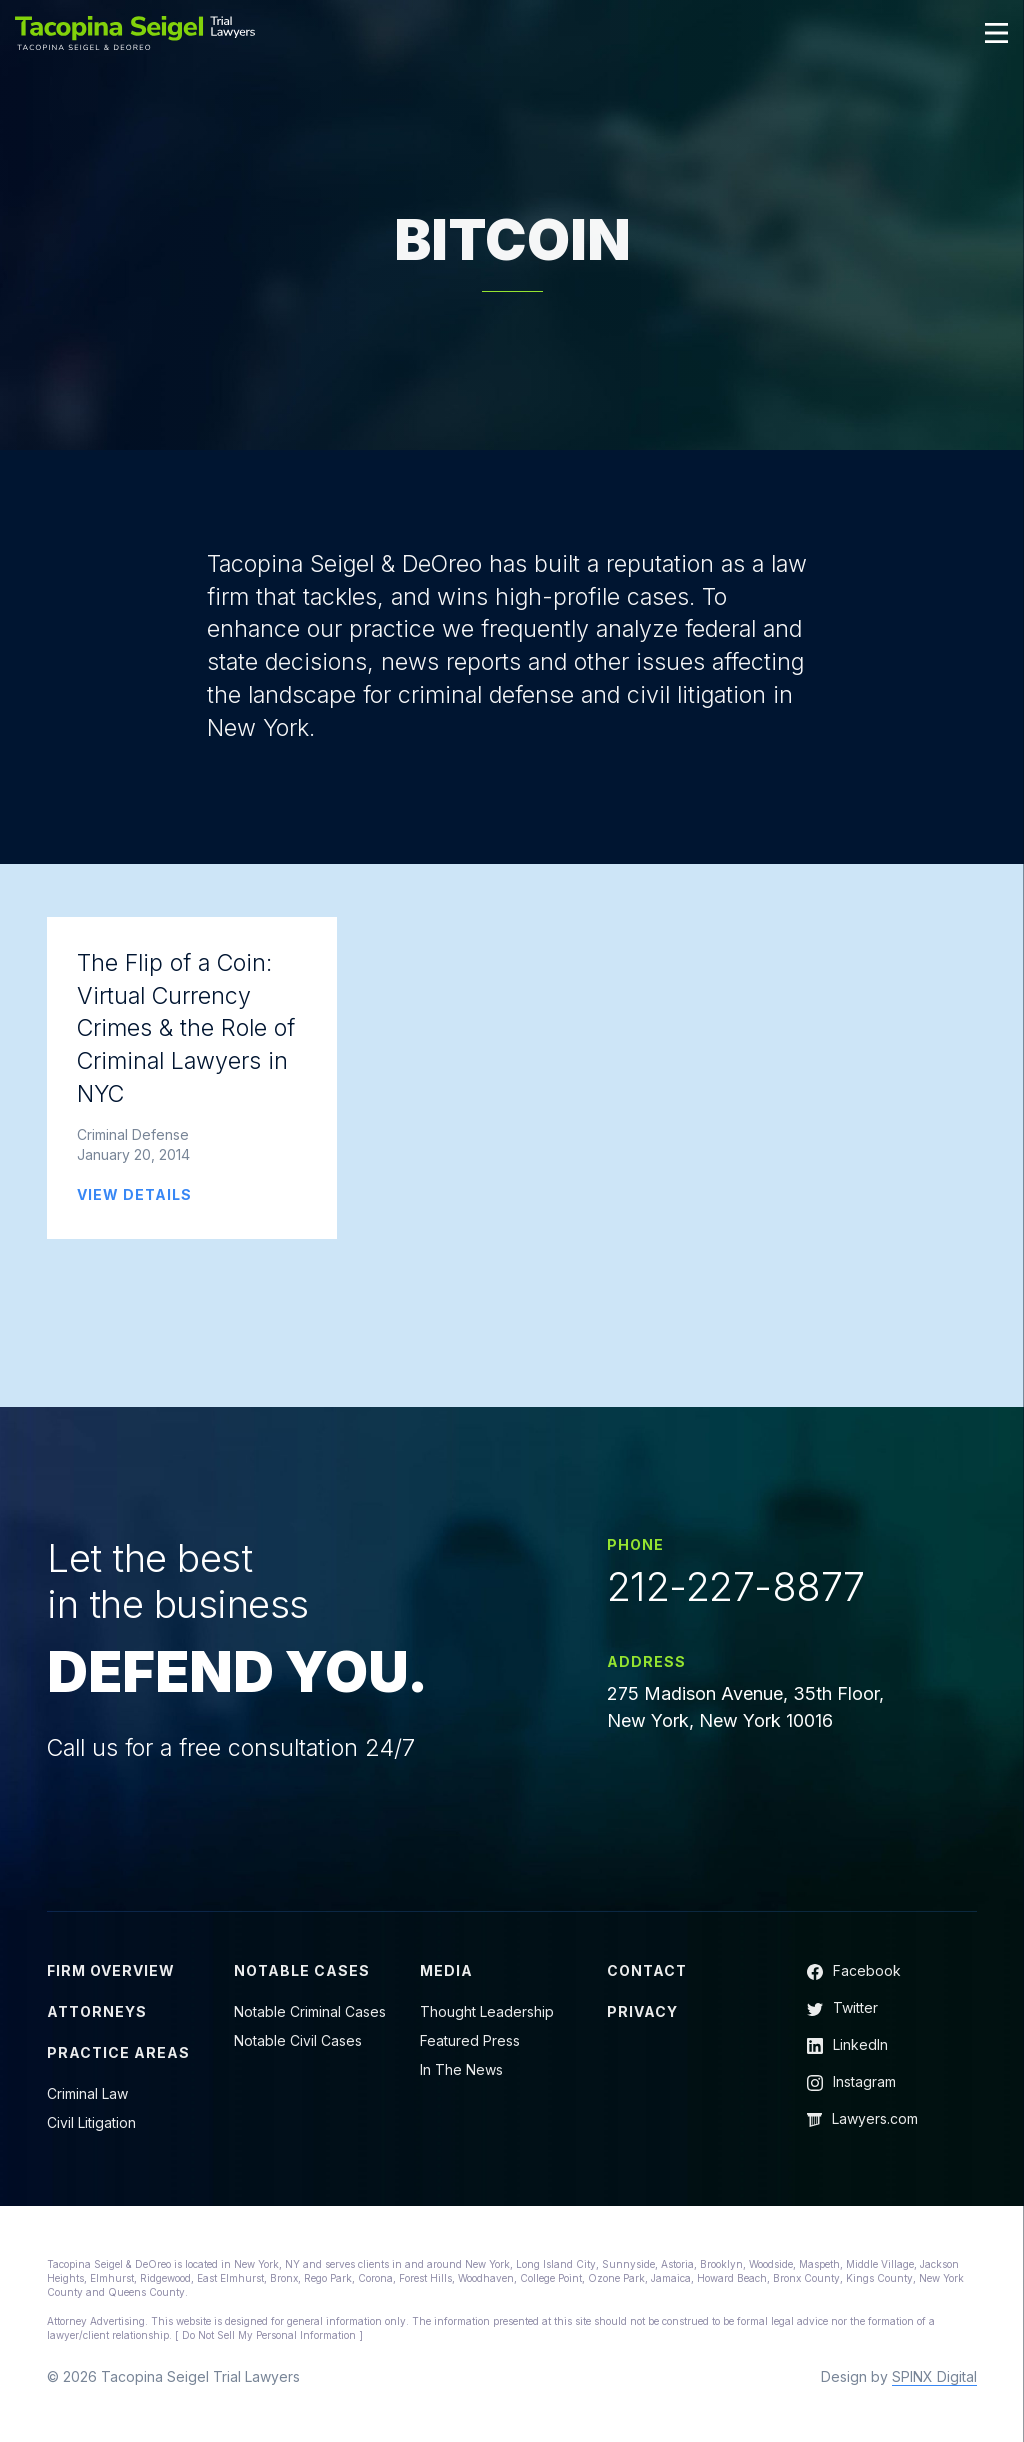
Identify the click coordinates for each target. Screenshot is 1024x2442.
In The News (461, 2074)
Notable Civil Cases (298, 2045)
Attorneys (97, 2016)
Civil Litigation (91, 2127)
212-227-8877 (736, 1591)
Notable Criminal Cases (310, 2016)
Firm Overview (111, 1975)
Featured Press (470, 2045)
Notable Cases (302, 1975)
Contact (647, 1975)
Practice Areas (118, 2057)
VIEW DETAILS (134, 1197)
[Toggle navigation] (997, 33)
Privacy (642, 2016)
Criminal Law (87, 2098)
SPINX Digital (934, 2381)
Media (446, 1975)
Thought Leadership (487, 2016)
